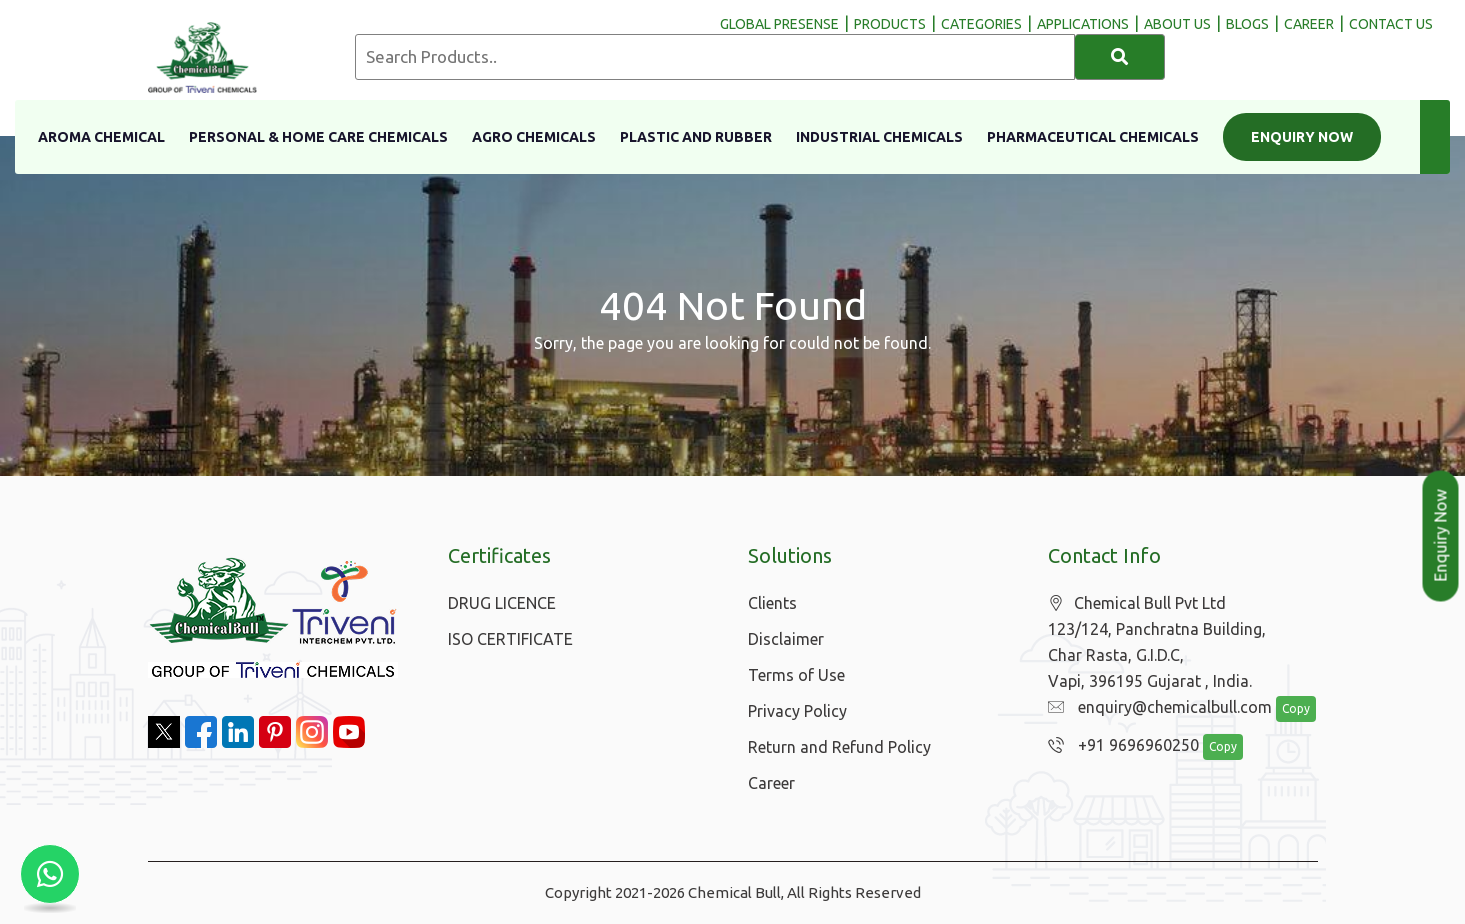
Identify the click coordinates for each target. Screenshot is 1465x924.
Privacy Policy (797, 711)
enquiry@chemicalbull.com (1155, 708)
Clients (772, 603)
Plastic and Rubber (696, 137)
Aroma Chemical (101, 137)
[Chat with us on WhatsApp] (50, 874)
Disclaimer (786, 639)
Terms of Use (796, 675)
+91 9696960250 (1118, 746)
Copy (1285, 709)
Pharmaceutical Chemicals (1093, 137)
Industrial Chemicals (879, 137)
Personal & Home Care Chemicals (318, 137)
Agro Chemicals (534, 137)
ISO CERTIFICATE (510, 639)
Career (771, 783)
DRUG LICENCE (502, 603)
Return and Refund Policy (839, 747)
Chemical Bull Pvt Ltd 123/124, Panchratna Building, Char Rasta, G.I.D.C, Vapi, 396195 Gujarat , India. (1157, 642)
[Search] (1120, 57)
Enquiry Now (1302, 137)
